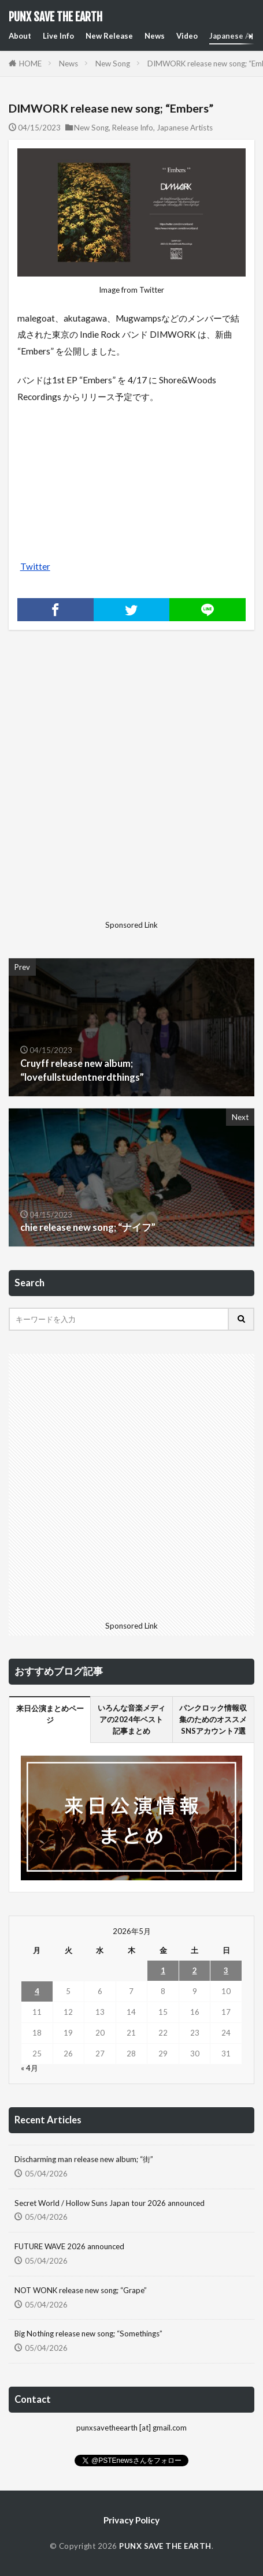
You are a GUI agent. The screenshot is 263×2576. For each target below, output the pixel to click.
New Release (109, 35)
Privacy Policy (131, 2520)
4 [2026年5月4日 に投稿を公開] (37, 1991)
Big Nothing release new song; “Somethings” (88, 2333)
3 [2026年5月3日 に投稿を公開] (226, 1970)
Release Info (132, 127)
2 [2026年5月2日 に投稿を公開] (194, 1970)
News (155, 35)
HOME (30, 63)
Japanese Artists (185, 127)
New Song (112, 63)
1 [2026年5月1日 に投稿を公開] (163, 1970)
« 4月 (29, 2068)
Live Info (58, 35)
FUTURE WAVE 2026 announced (69, 2246)
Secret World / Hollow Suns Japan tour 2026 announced (109, 2203)
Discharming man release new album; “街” (83, 2159)
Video (187, 35)
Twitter (35, 566)
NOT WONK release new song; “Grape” (80, 2290)
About (20, 35)
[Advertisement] (131, 784)
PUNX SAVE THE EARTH (55, 17)
